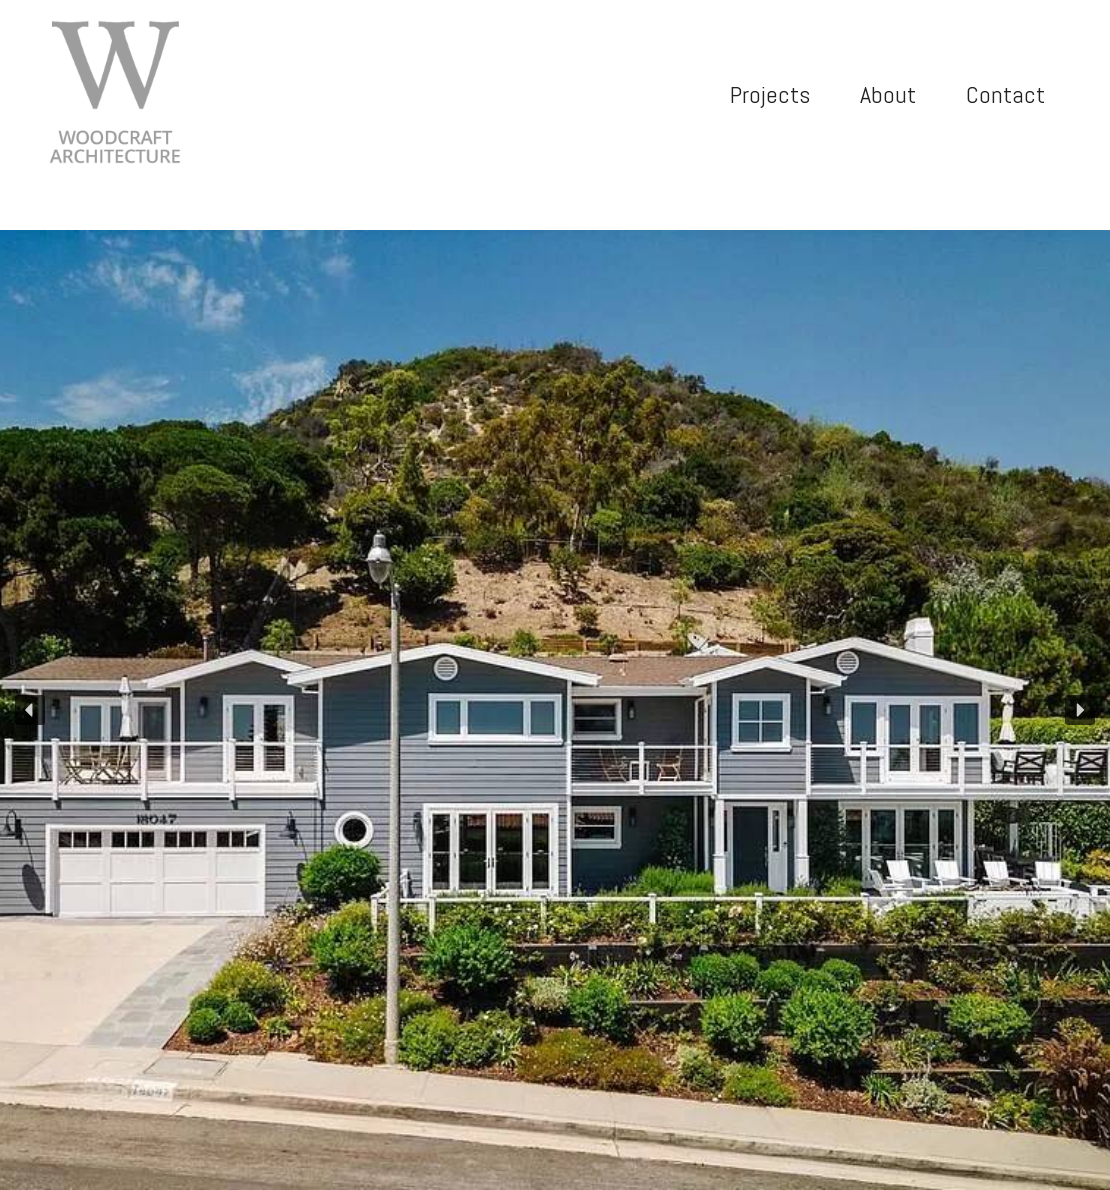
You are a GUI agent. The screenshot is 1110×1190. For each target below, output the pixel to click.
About (888, 94)
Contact (1005, 94)
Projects (770, 94)
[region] (555, 710)
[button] (30, 710)
